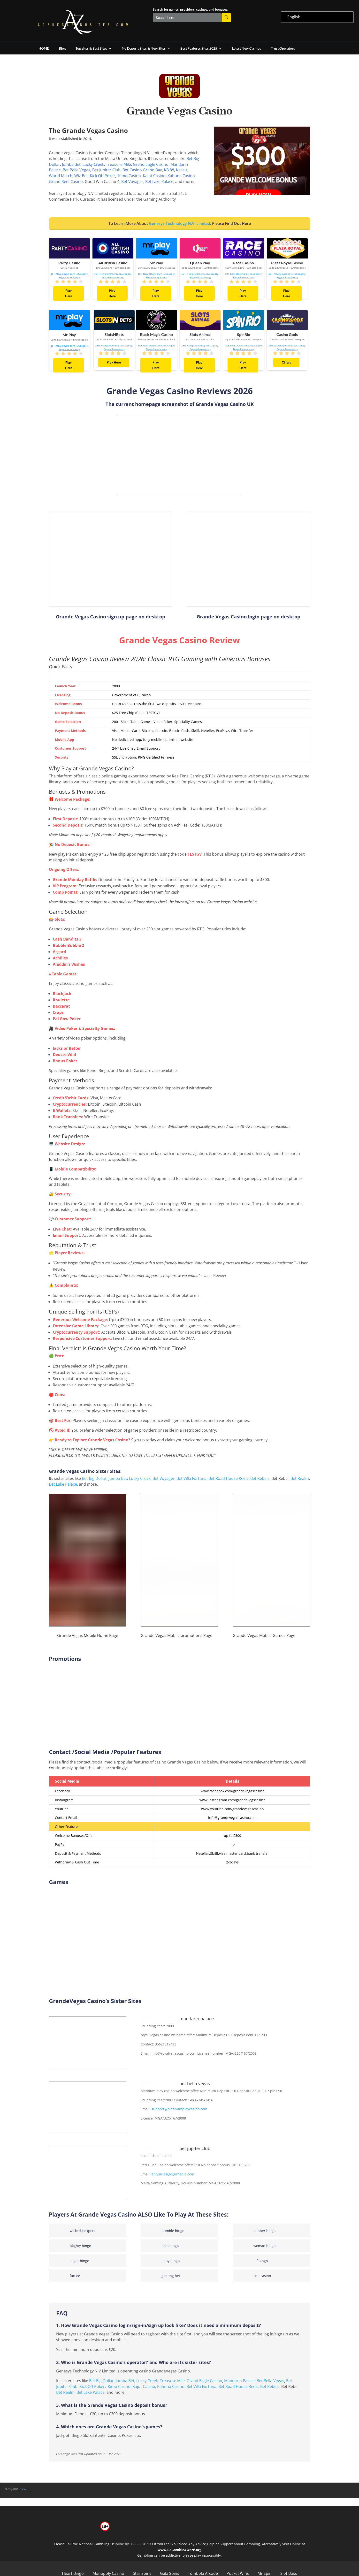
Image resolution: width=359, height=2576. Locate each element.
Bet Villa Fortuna (191, 1313)
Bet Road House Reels (228, 1313)
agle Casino (158, 164)
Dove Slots (209, 2433)
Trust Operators (283, 48)
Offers (286, 362)
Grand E (140, 164)
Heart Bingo (73, 2425)
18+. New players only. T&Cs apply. (69, 273)
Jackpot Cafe (239, 2433)
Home (133, 2455)
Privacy (180, 2455)
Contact (150, 2455)
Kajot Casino (154, 175)
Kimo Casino (129, 175)
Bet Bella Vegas (76, 170)
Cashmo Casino (177, 2433)
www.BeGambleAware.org (179, 2402)
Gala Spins (169, 2425)
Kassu (181, 170)
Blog (62, 48)
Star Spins (142, 2425)
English (293, 17)
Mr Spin (265, 2425)
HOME (43, 48)
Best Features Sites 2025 (198, 48)
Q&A (267, 2455)
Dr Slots (146, 2433)
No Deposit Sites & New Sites (144, 48)
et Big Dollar (95, 1313)
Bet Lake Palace (159, 181)
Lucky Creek (93, 164)
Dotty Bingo (120, 2433)
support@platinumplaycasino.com (179, 1969)
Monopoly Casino (108, 2425)
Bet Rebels (259, 1313)
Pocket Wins (238, 2425)
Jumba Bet (71, 164)
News (195, 2455)
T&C (165, 2455)
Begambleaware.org (69, 277)
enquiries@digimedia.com (173, 2038)
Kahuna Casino (181, 175)
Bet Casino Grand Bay (142, 170)
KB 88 (169, 170)
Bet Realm (299, 1313)
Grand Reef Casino (66, 181)
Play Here (68, 293)
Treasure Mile (118, 164)
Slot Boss (288, 2425)
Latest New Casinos (246, 48)
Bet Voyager (132, 181)
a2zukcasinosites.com (98, 2455)
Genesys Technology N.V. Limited (179, 223)
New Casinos (247, 2455)
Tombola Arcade (203, 2425)
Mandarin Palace (239, 2232)
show (25, 2341)
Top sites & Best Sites (91, 48)
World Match (60, 175)
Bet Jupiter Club (106, 170)
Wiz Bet (81, 175)
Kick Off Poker (102, 175)
